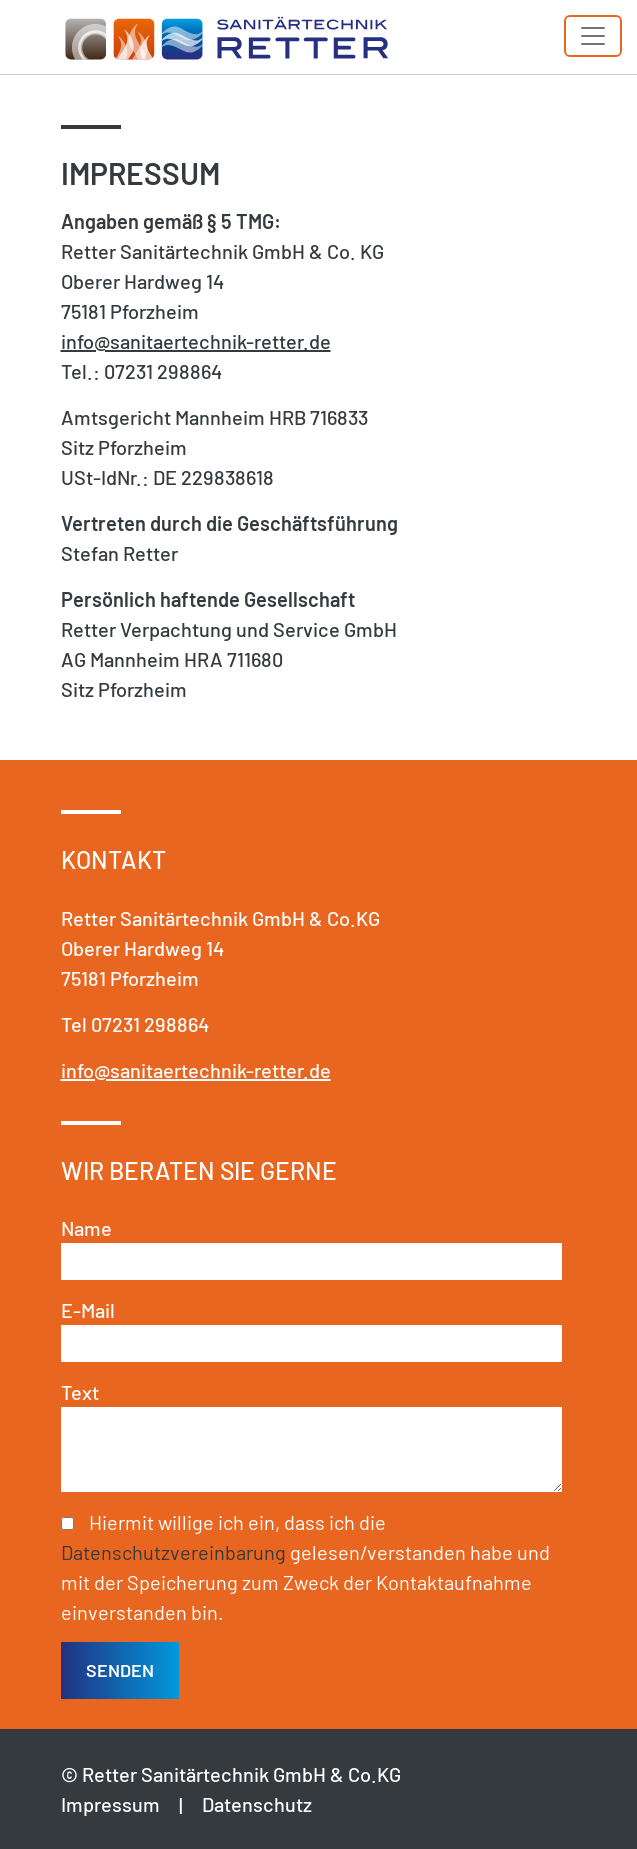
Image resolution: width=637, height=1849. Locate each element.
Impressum (110, 1804)
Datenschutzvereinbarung (173, 1552)
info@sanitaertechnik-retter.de (196, 341)
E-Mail (88, 1310)
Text (80, 1392)
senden (120, 1670)
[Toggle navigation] (593, 36)
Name (86, 1228)
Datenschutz (257, 1804)
